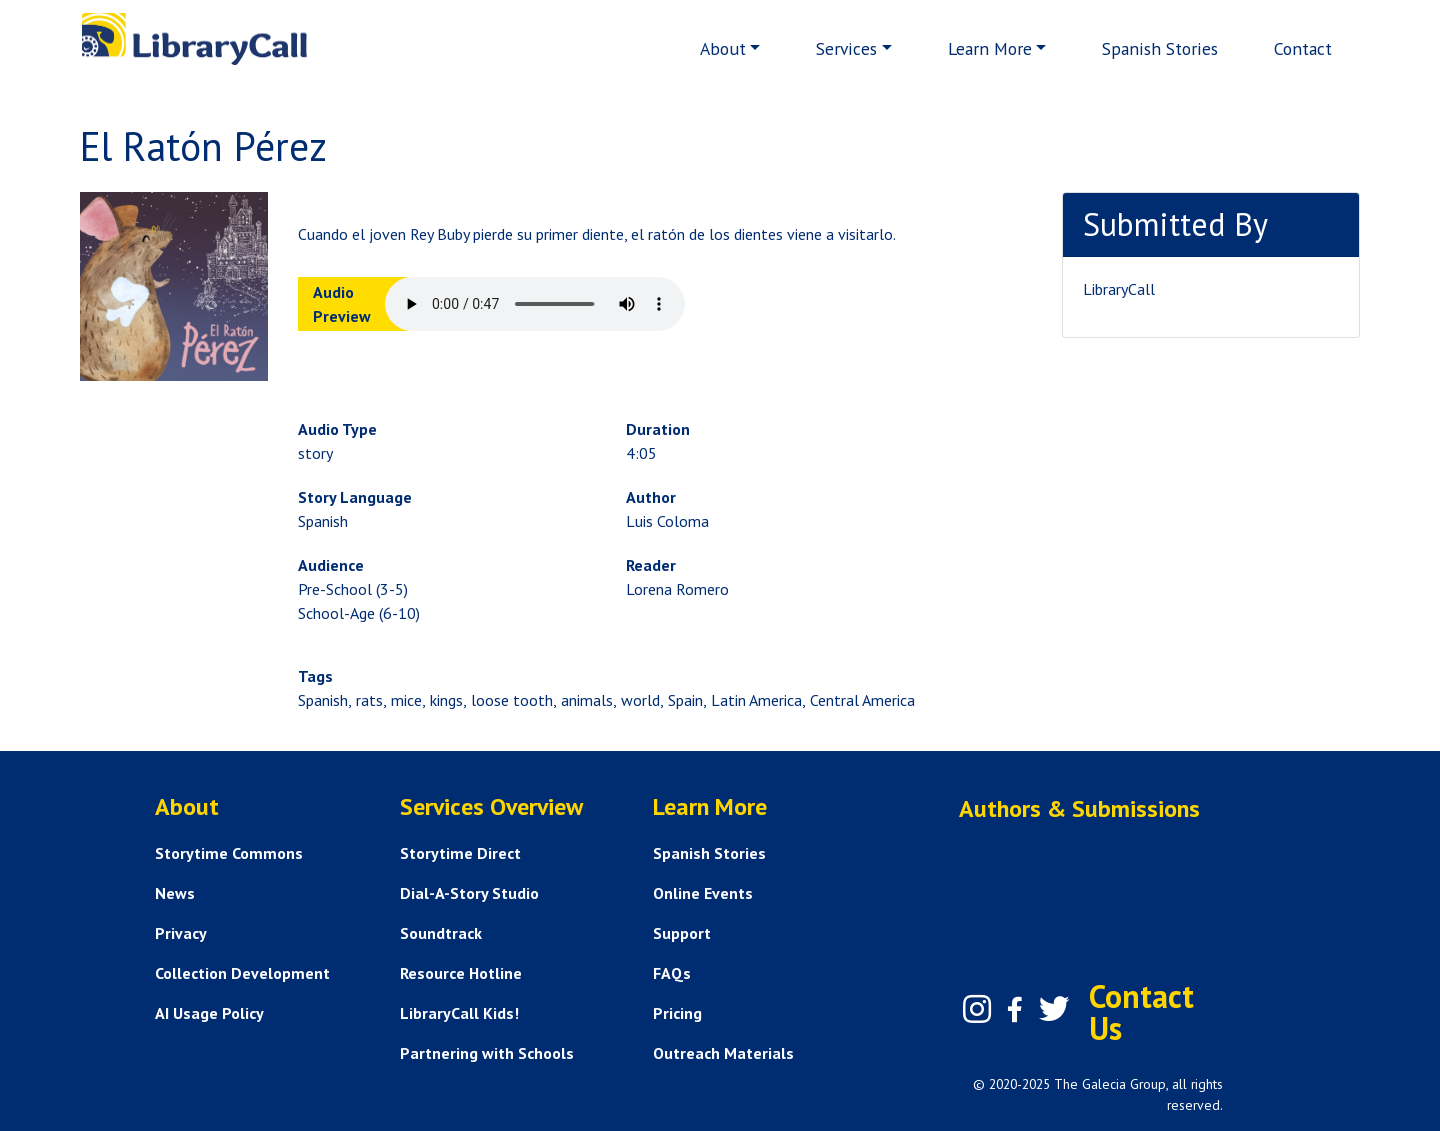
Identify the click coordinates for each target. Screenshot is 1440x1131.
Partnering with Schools (487, 1053)
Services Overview (491, 806)
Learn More (990, 48)
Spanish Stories (1160, 48)
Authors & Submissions (1079, 808)
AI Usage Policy (209, 1013)
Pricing (677, 1013)
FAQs (672, 973)
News (175, 893)
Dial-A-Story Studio (469, 893)
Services (846, 48)
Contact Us (1141, 1012)
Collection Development (242, 973)
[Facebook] (1015, 1010)
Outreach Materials (723, 1053)
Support (682, 933)
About (723, 48)
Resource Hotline (461, 973)
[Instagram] (977, 1009)
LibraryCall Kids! (459, 1013)
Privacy (181, 933)
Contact (1303, 48)
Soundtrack (441, 933)
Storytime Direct (460, 853)
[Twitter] (1054, 1009)
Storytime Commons (229, 853)
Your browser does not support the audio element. (535, 304)
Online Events (703, 893)
